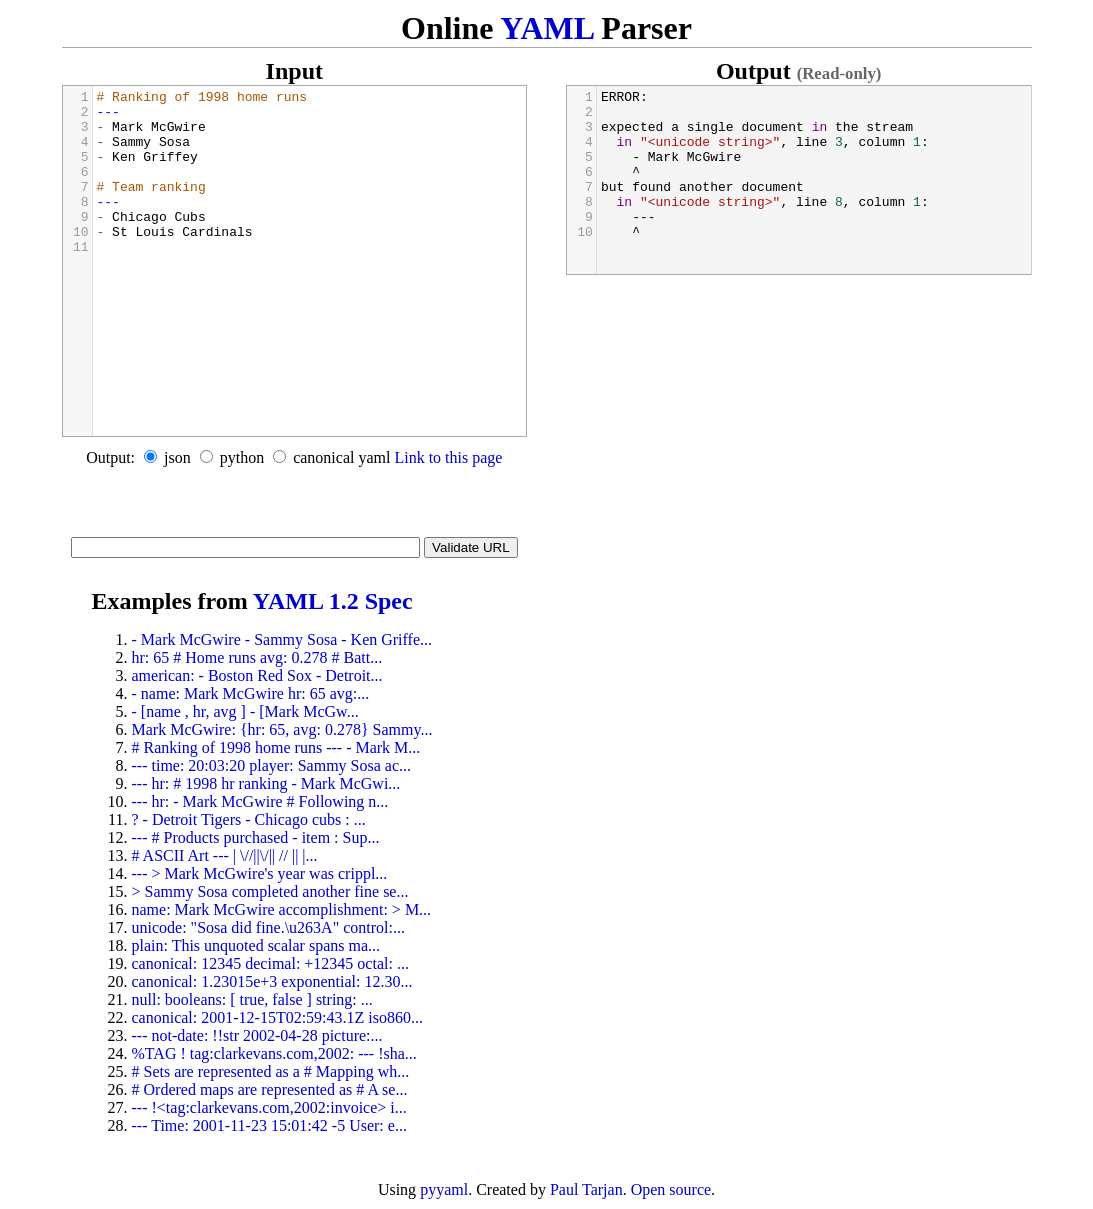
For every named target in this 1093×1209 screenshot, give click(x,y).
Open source (671, 1189)
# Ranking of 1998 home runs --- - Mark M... (276, 747)
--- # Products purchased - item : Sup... (256, 837)
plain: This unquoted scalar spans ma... (256, 945)
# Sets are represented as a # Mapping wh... (271, 1071)
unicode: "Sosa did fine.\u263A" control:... (268, 927)
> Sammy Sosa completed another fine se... (270, 891)
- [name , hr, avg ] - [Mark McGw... (245, 711)
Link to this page (448, 457)
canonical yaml (341, 457)
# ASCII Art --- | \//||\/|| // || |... (225, 855)
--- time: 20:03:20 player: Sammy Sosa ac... (272, 765)
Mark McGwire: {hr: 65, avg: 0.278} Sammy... (282, 729)
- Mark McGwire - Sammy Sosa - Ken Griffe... (282, 639)
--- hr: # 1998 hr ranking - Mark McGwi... (266, 783)
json (177, 457)
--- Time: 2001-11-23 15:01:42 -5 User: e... (269, 1125)
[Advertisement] (295, 507)
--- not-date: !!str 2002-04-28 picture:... (257, 1035)
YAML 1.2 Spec (333, 601)
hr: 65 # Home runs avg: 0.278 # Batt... (257, 657)
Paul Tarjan (586, 1189)
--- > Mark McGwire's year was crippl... (260, 873)
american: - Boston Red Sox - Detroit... (257, 675)
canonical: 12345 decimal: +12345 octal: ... (270, 963)
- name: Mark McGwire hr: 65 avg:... (251, 693)
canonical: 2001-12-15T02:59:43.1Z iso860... (278, 1017)
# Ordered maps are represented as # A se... (270, 1089)
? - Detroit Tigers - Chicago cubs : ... (249, 819)
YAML (546, 28)
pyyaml (444, 1189)
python (242, 457)
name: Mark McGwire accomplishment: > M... (282, 909)
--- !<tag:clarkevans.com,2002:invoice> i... (269, 1107)
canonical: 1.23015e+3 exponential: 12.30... (272, 981)
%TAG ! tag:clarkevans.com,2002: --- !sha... (274, 1053)
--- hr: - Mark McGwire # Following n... (260, 801)
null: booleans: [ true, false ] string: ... (252, 999)
